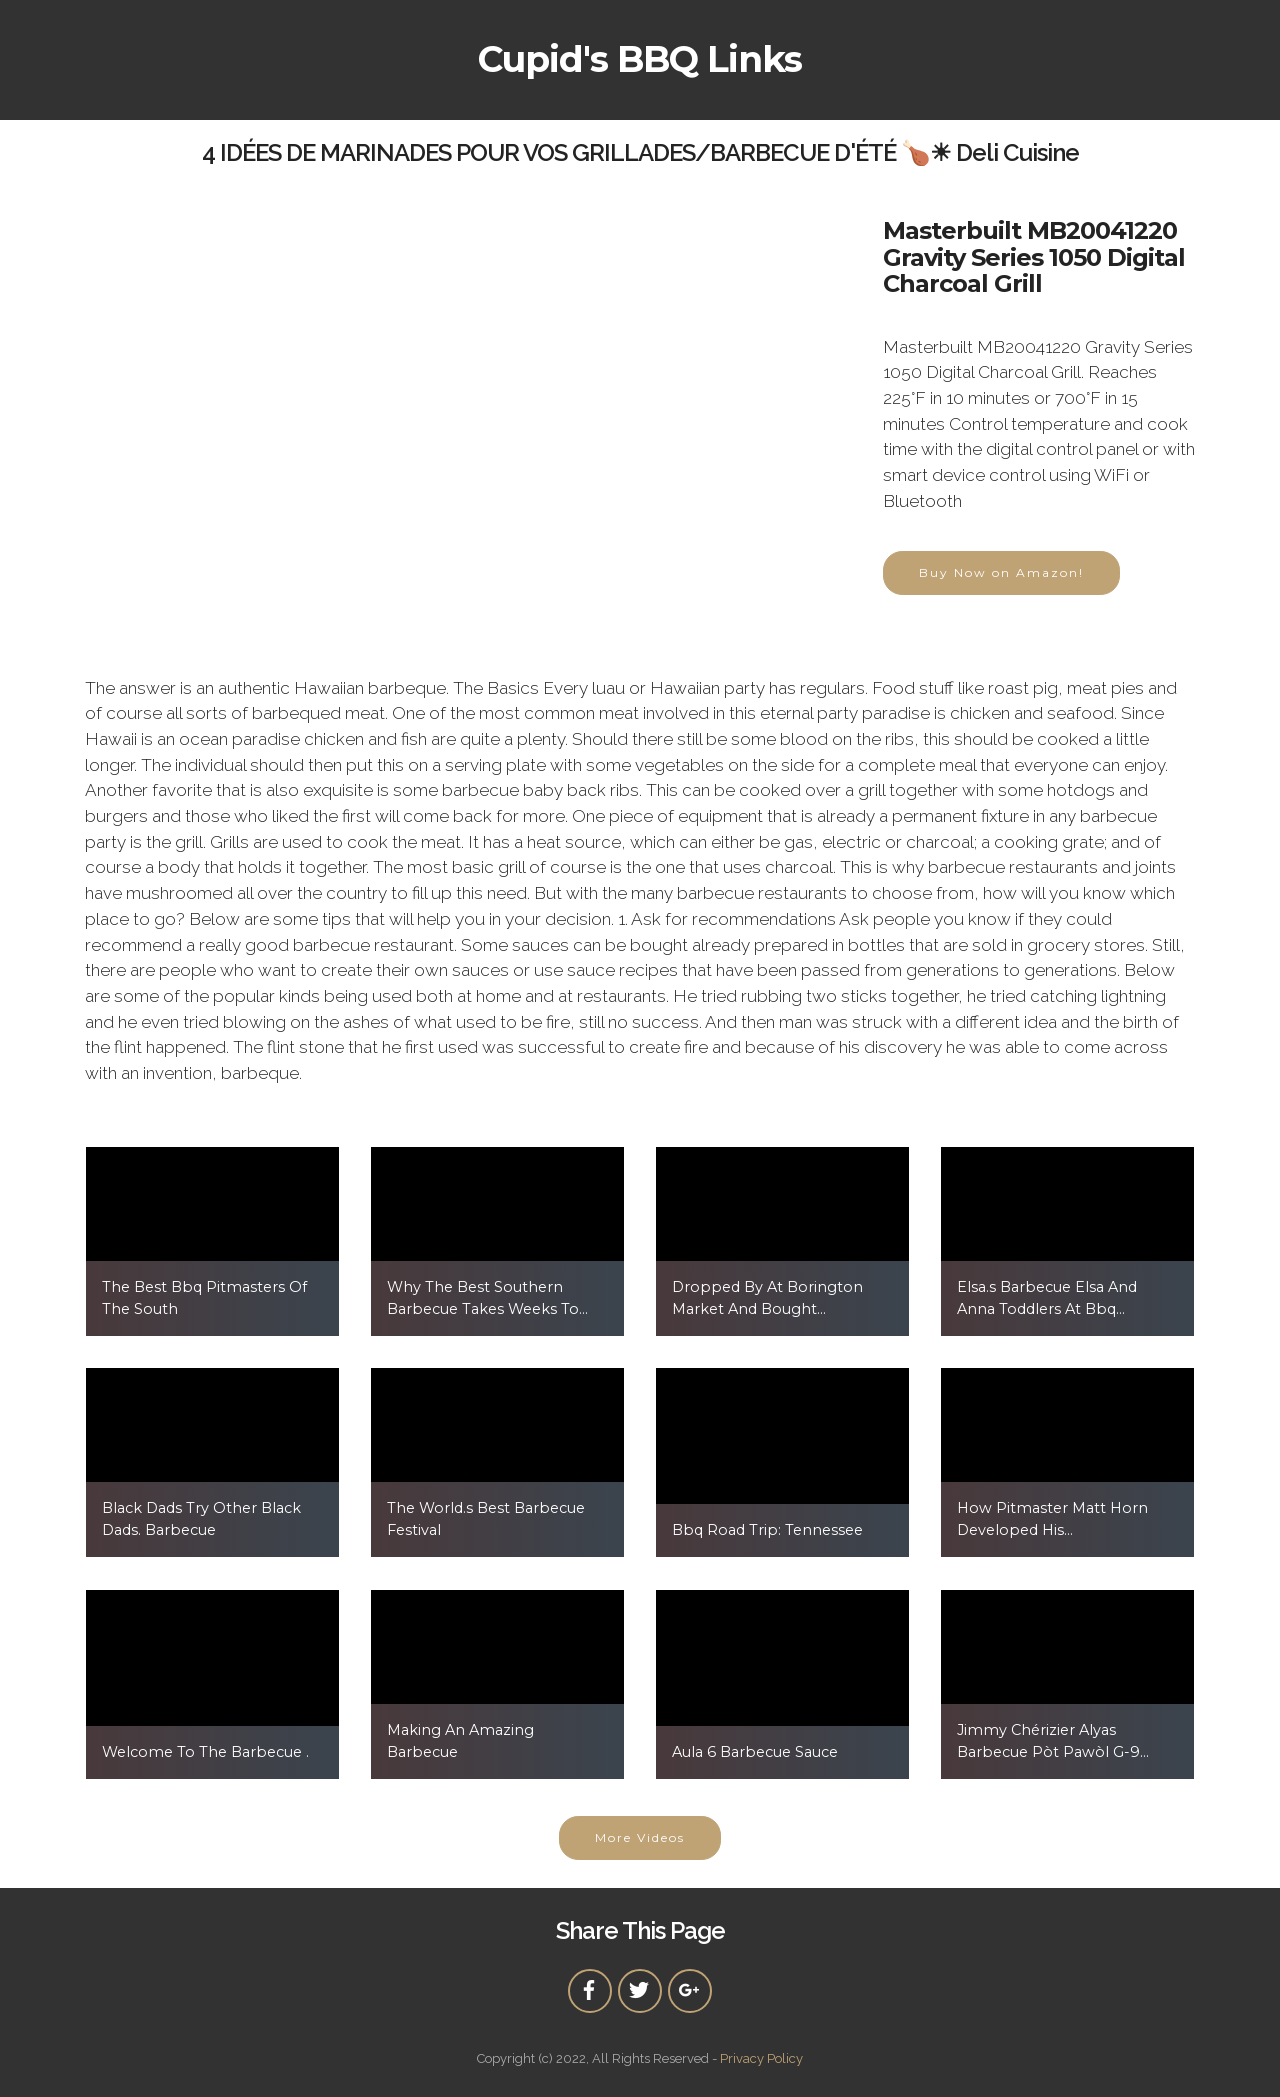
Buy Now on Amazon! (1001, 572)
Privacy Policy (761, 2058)
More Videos (640, 1837)
